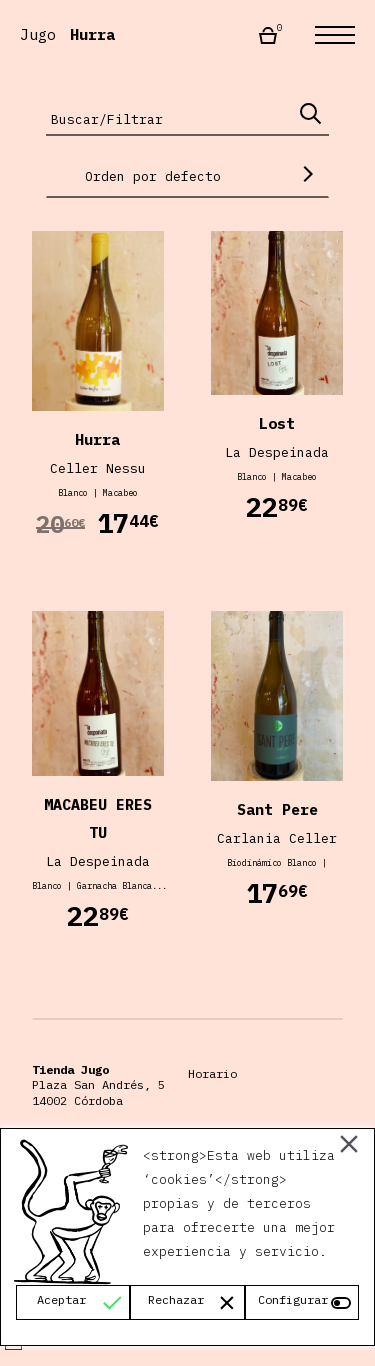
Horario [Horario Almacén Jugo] (212, 1073)
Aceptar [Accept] (61, 1299)
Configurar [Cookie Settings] (293, 1299)
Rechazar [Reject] (176, 1299)
